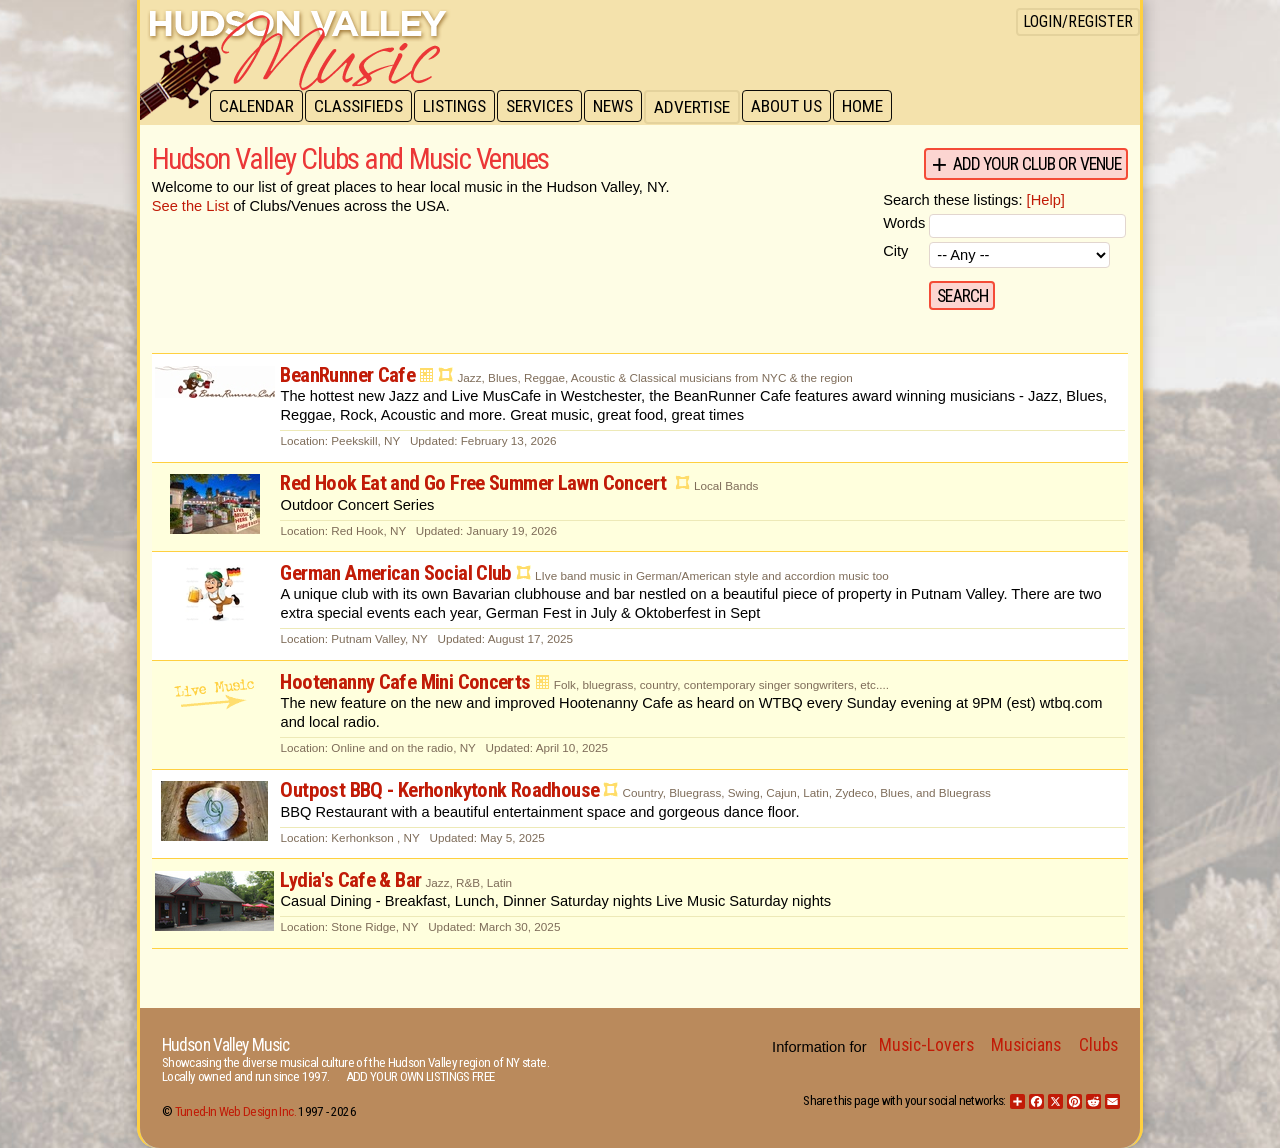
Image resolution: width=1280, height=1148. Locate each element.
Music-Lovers (926, 1045)
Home (875, 107)
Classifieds (361, 107)
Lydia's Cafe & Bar (350, 880)
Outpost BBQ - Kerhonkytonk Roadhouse (439, 790)
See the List (190, 206)
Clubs (1098, 1045)
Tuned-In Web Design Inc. (235, 1111)
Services (546, 107)
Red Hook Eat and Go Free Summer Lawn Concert (475, 483)
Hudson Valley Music (225, 1045)
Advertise (702, 107)
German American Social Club (395, 573)
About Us (797, 107)
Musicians (1026, 1045)
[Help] (1046, 200)
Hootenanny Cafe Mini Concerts (405, 682)
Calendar (257, 107)
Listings (459, 107)
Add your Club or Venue (1037, 164)
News (622, 107)
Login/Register (1078, 21)
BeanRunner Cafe (347, 375)
